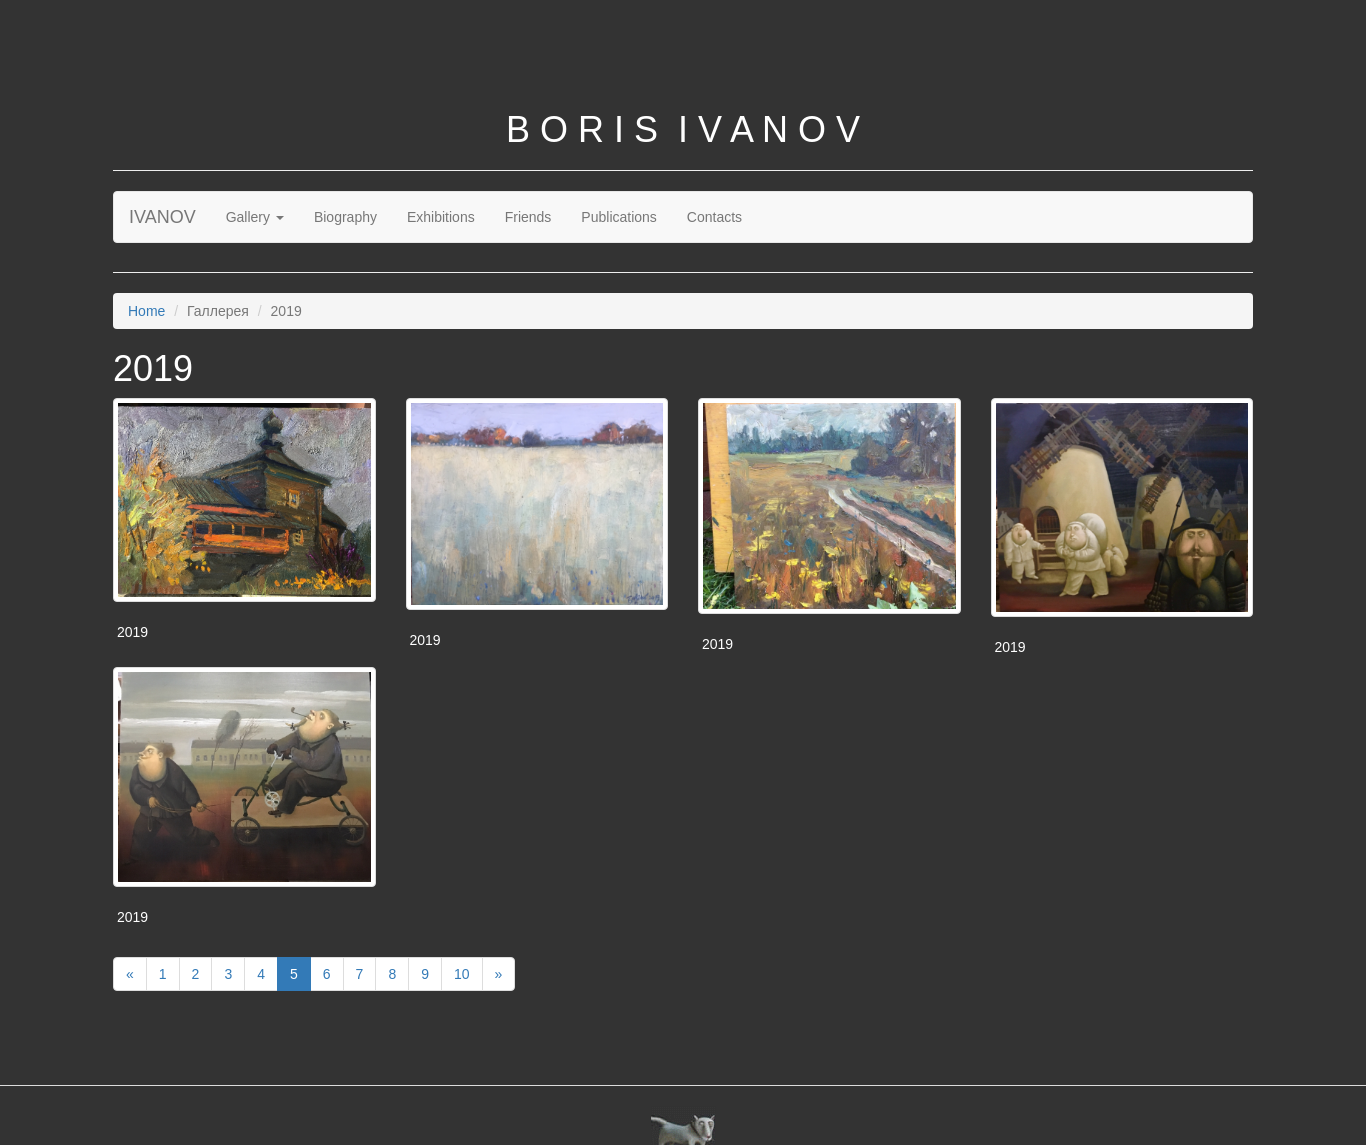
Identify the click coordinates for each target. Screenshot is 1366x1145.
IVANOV (162, 217)
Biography (345, 217)
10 (462, 974)
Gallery (255, 217)
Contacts (714, 217)
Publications (619, 217)
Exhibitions (441, 217)
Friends (528, 217)
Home (146, 311)
